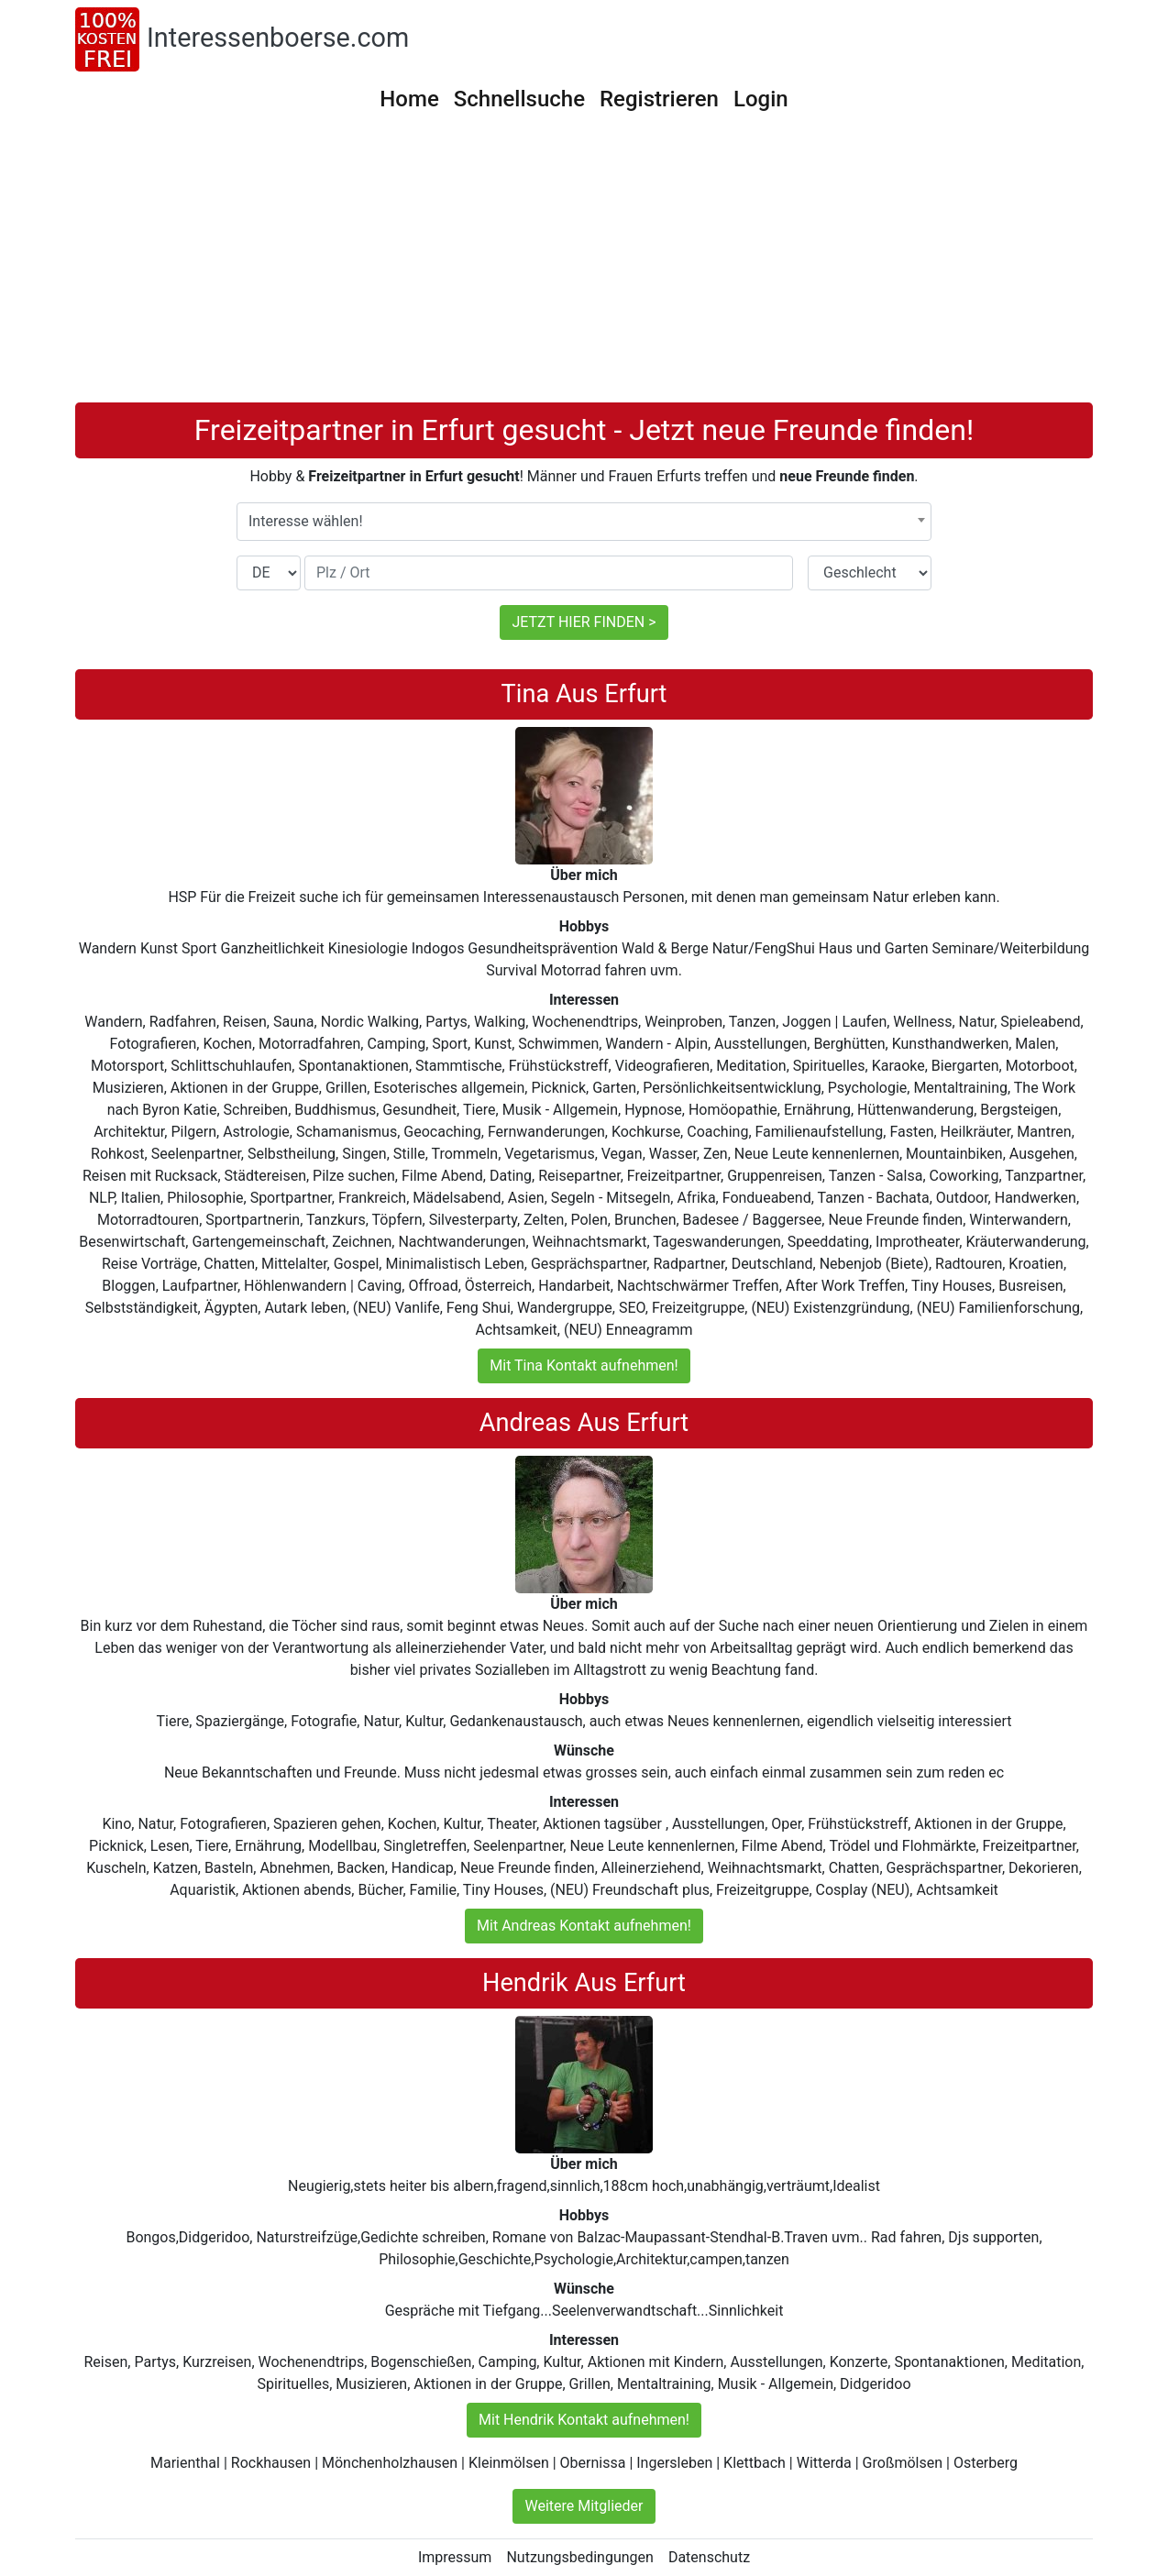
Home (409, 99)
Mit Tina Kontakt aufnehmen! (584, 1365)
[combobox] (584, 521)
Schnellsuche (519, 99)
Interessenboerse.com (278, 37)
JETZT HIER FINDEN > (584, 622)
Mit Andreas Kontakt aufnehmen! (584, 1925)
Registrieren (659, 99)
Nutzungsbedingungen (579, 2557)
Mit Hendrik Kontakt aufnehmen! (584, 2419)
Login (760, 99)
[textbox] (584, 521)
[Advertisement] (584, 265)
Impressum (455, 2557)
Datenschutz (709, 2557)
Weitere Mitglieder (583, 2506)
